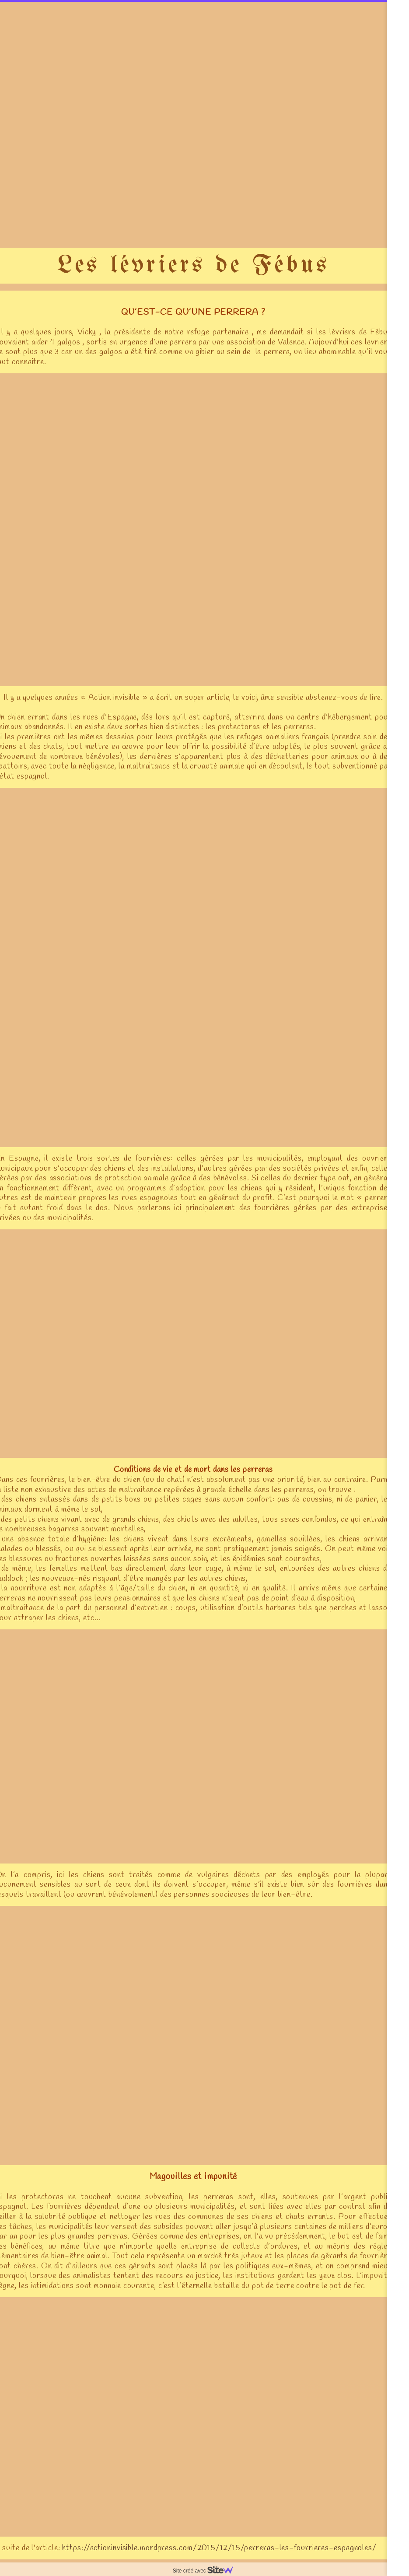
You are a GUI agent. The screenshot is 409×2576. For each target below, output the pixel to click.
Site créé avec (206, 2571)
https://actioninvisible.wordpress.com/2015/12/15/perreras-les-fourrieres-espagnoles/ (219, 2548)
